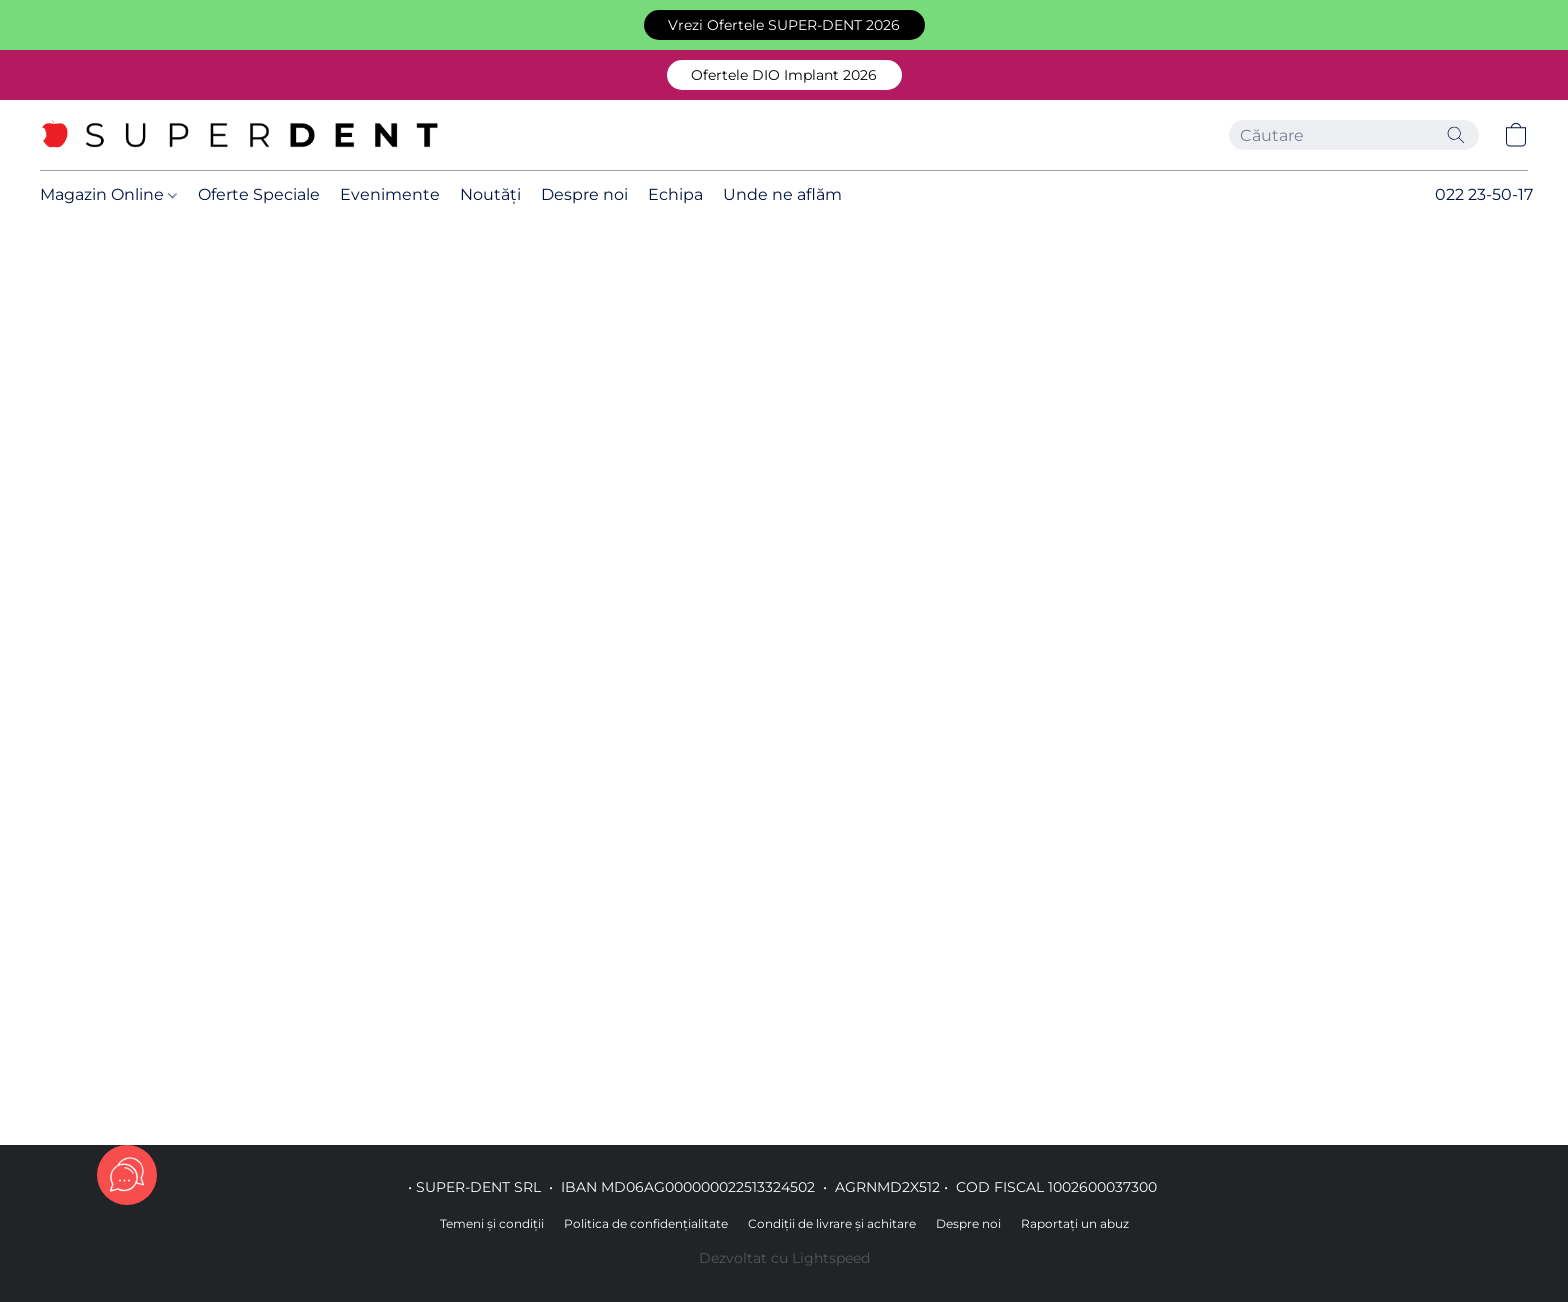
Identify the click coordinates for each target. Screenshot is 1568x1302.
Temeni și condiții (492, 1223)
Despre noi (584, 194)
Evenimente (390, 194)
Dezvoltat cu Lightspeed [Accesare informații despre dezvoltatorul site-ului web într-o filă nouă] (784, 1258)
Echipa (675, 194)
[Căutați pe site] (1456, 135)
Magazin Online (108, 194)
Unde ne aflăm (782, 194)
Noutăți (490, 194)
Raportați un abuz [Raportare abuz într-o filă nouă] (1075, 1223)
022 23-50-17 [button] (1484, 194)
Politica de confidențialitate (646, 1223)
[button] (784, 25)
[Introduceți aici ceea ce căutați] (1354, 135)
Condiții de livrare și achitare (832, 1223)
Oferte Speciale (259, 194)
